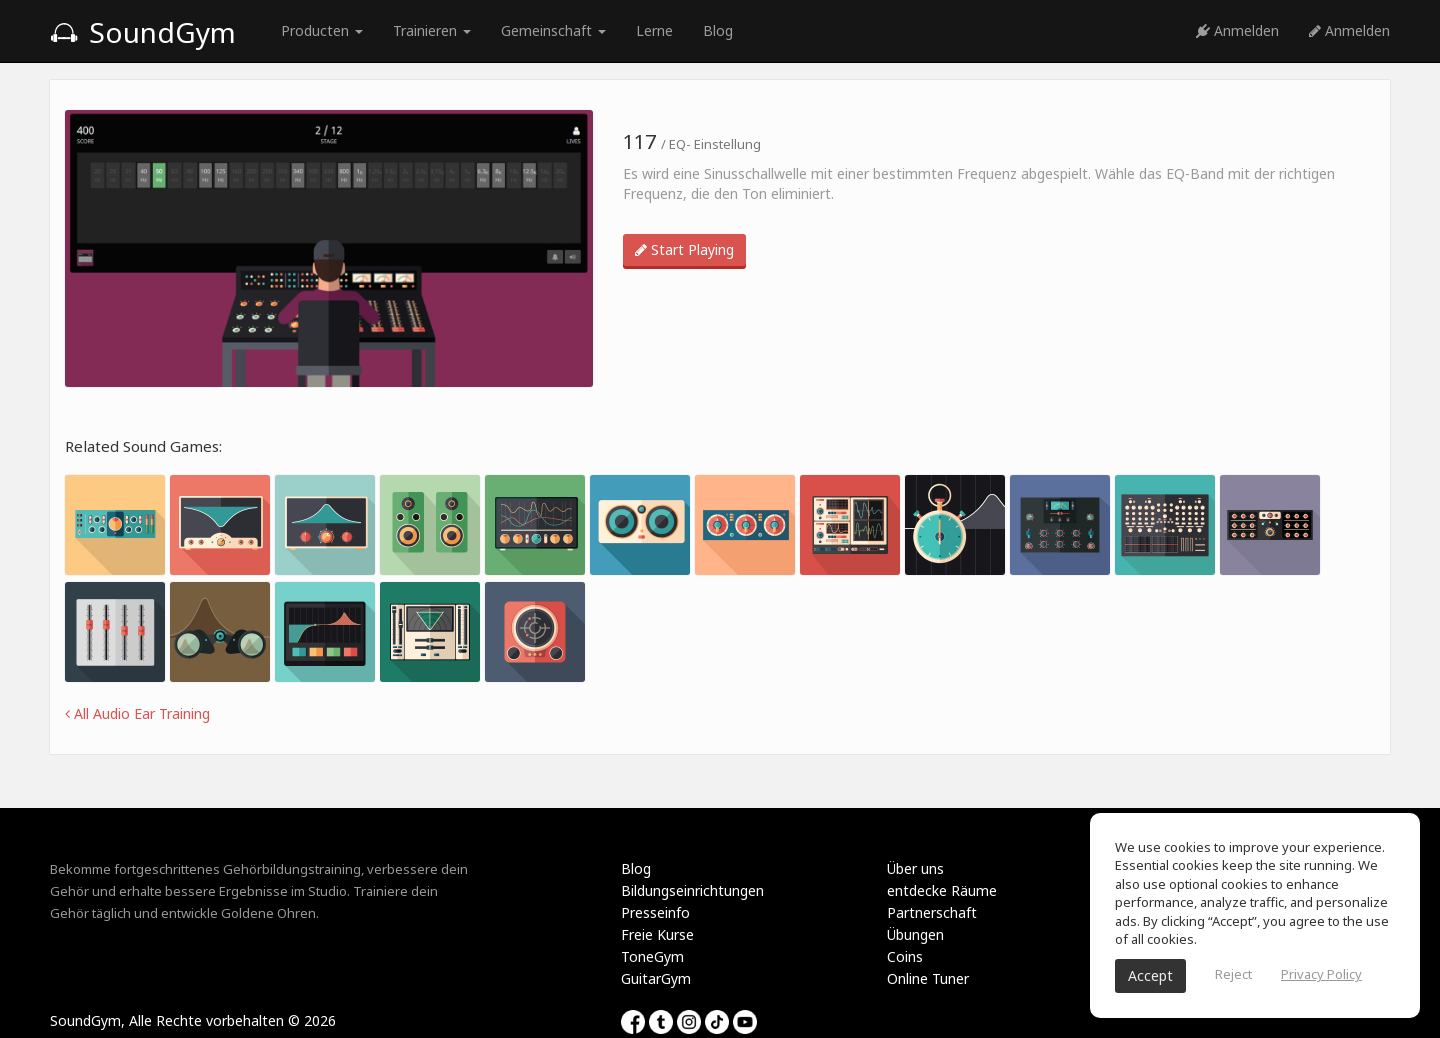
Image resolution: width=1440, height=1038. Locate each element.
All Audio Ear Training (137, 713)
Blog (718, 30)
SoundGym (143, 32)
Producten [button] (322, 30)
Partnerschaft (932, 912)
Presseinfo (655, 912)
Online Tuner (928, 978)
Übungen (915, 934)
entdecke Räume (942, 890)
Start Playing (684, 249)
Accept (1150, 975)
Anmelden (1237, 30)
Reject (1233, 974)
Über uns (915, 868)
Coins (905, 956)
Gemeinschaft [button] (553, 30)
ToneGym (652, 956)
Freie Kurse (657, 934)
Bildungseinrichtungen (692, 890)
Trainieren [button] (432, 30)
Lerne (654, 30)
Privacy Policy (1321, 974)
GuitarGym (656, 978)
